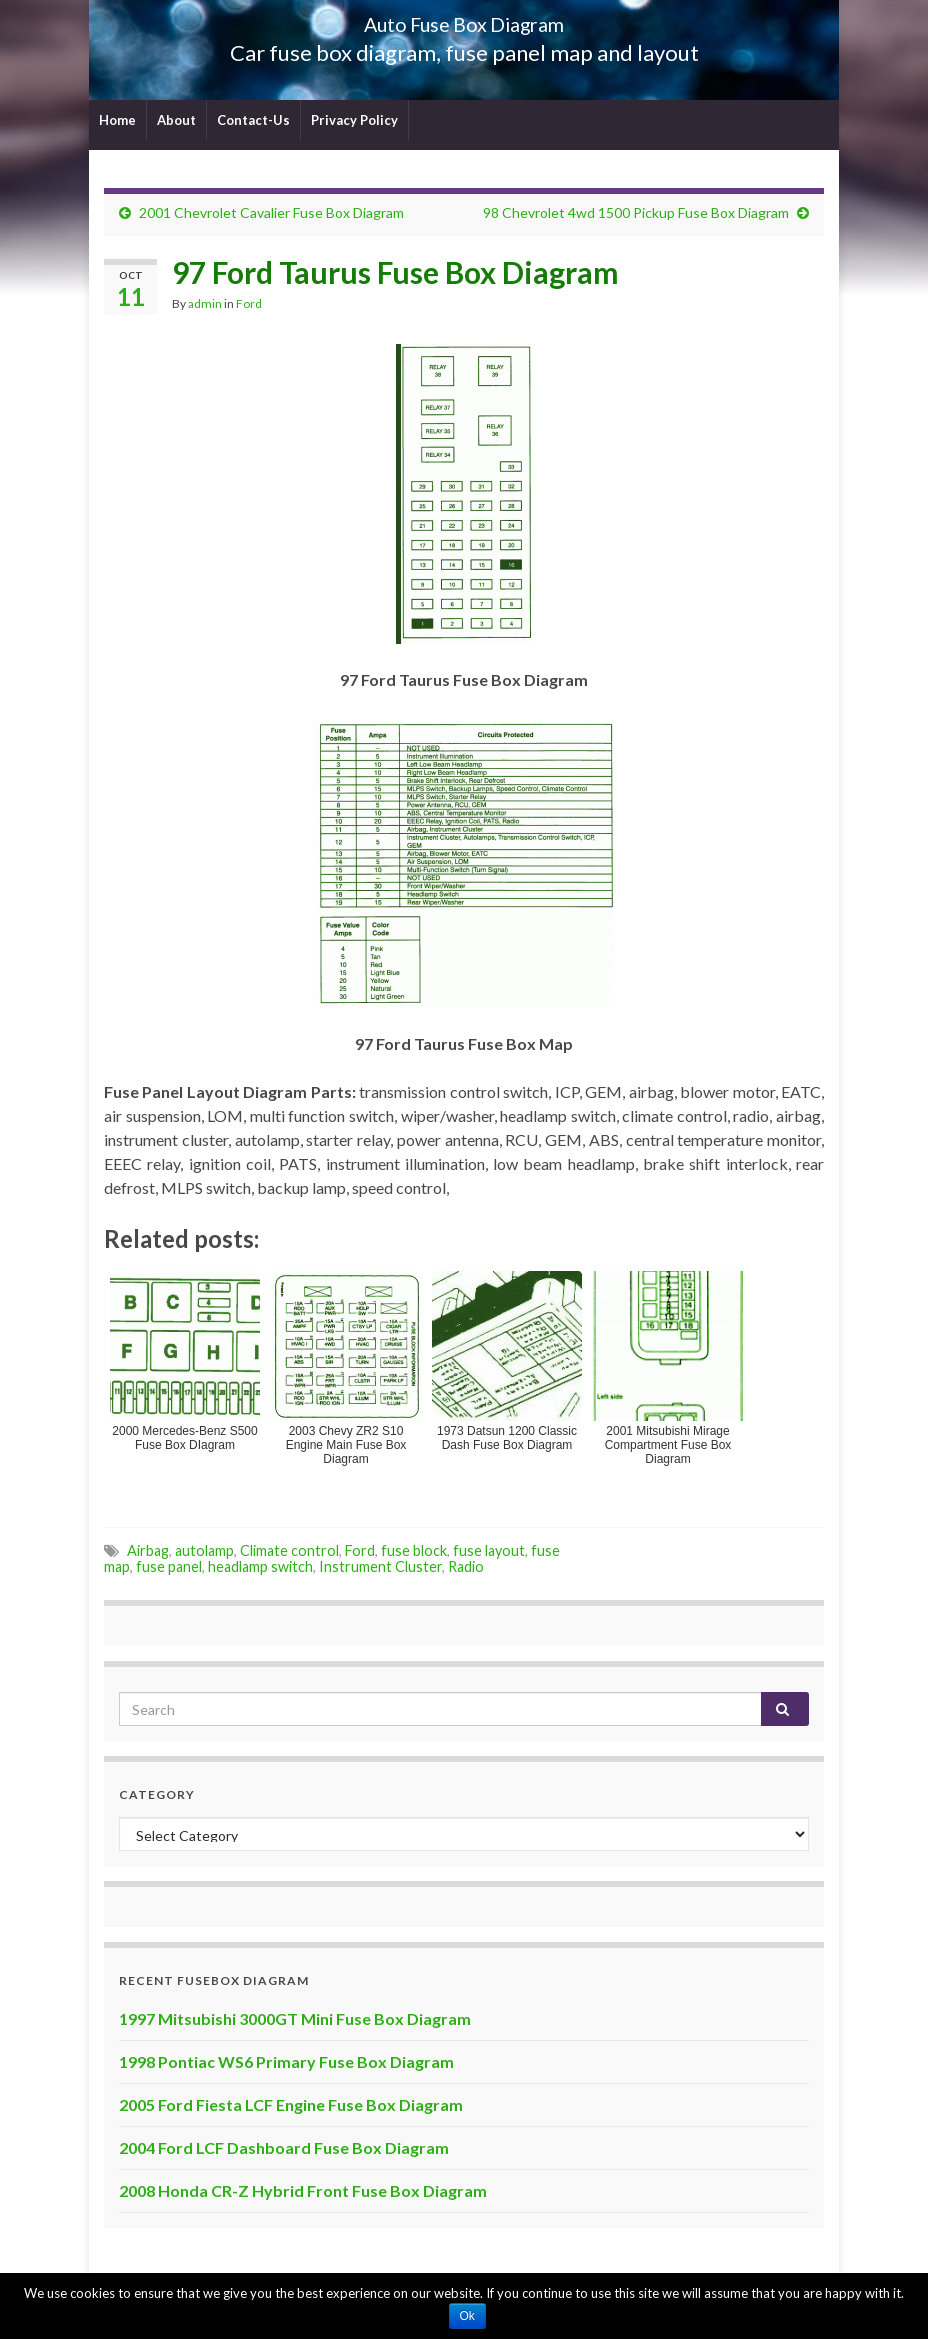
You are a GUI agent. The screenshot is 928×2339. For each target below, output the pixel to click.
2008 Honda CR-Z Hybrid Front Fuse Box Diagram (303, 2190)
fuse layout (489, 1550)
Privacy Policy (354, 120)
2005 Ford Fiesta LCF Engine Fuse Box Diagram (291, 2104)
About (176, 120)
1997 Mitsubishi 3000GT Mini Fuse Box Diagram (295, 2018)
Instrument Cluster (380, 1566)
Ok (467, 2316)
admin (205, 303)
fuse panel (169, 1566)
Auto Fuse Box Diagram (464, 19)
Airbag (148, 1550)
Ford (249, 303)
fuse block (414, 1550)
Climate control (289, 1550)
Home (117, 120)
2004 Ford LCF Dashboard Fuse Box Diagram (284, 2147)
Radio (466, 1566)
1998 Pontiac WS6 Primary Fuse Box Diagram (286, 2061)
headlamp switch (260, 1566)
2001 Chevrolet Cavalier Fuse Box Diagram (271, 212)
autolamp (204, 1550)
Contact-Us (253, 120)
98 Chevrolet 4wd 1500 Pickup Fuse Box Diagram (636, 212)
